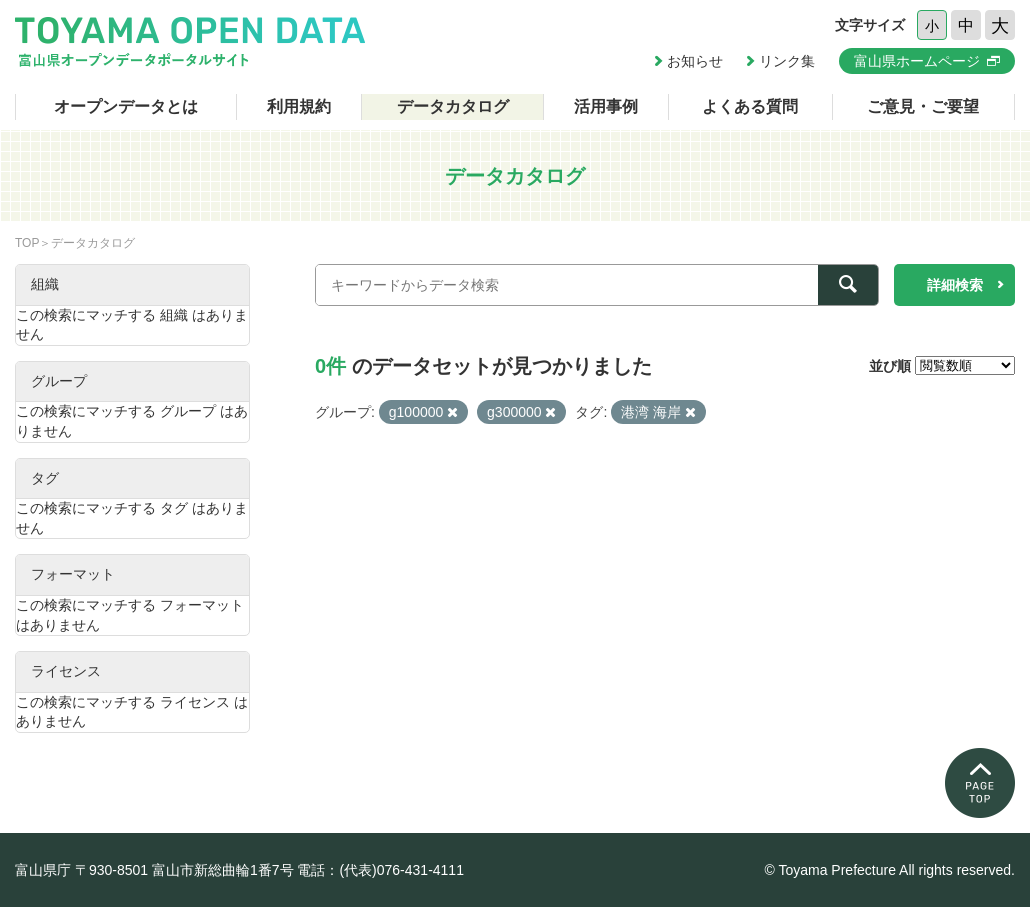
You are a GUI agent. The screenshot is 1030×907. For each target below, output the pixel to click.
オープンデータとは (126, 106)
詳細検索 (955, 285)
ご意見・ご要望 (923, 106)
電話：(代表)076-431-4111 (380, 870)
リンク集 (787, 61)
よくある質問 (750, 106)
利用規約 (299, 106)
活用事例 (606, 106)
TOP (27, 243)
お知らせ (695, 61)
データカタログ (453, 106)
